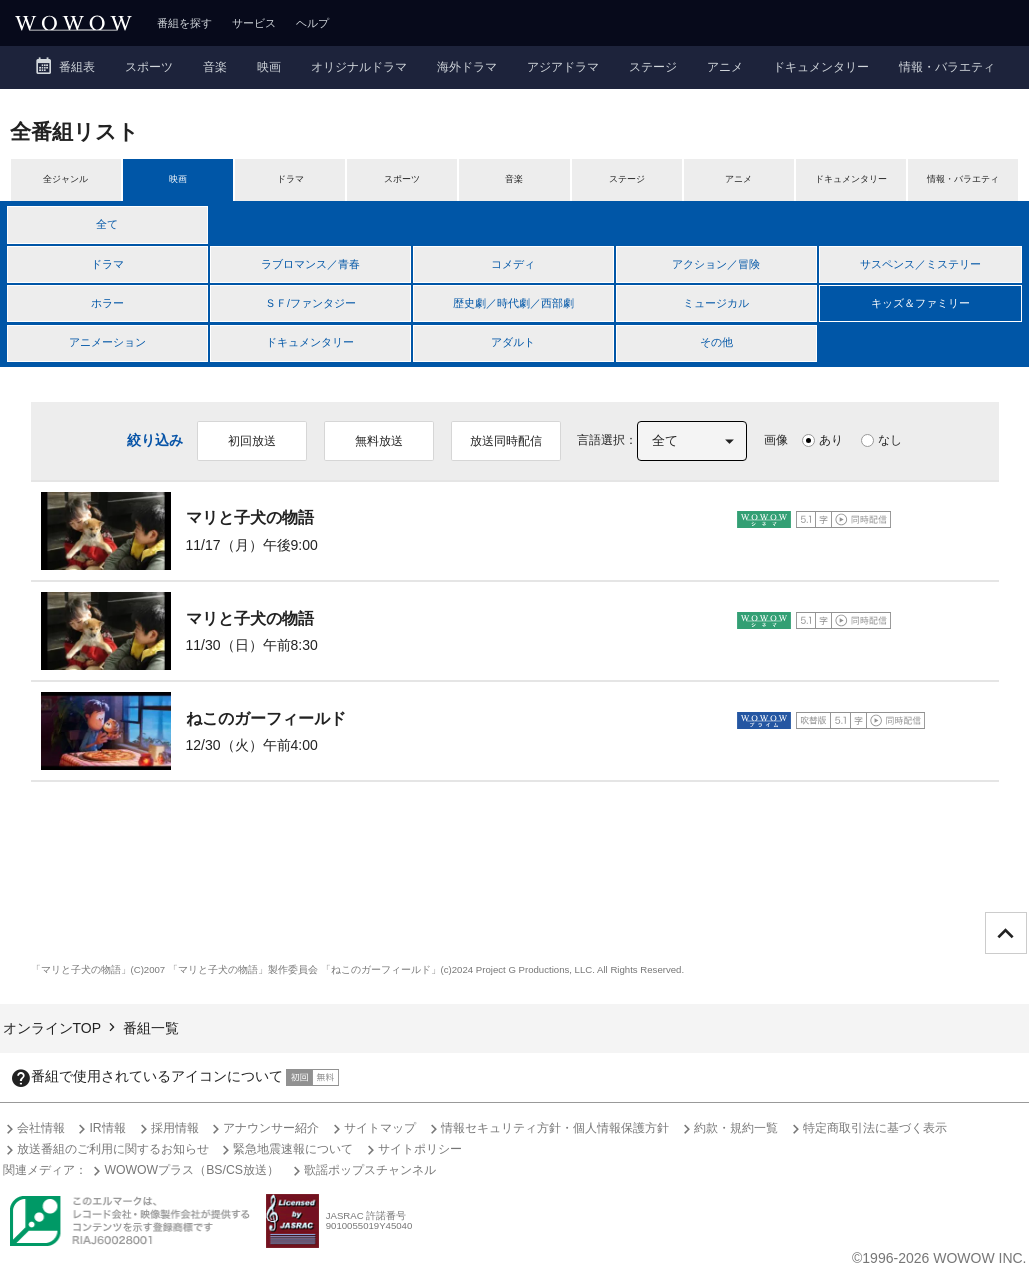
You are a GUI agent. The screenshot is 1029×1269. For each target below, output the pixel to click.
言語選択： (607, 440)
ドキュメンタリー (310, 342)
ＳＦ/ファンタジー (310, 303)
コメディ (513, 264)
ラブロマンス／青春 (310, 264)
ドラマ (107, 264)
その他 (716, 342)
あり (831, 440)
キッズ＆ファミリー (920, 303)
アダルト (513, 342)
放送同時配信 (506, 441)
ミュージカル (716, 303)
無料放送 (379, 441)
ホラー (107, 303)
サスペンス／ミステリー (920, 264)
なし (890, 440)
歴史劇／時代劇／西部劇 (513, 303)
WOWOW (73, 23)
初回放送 (252, 441)
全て (107, 224)
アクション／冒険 (716, 264)
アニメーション (107, 342)
